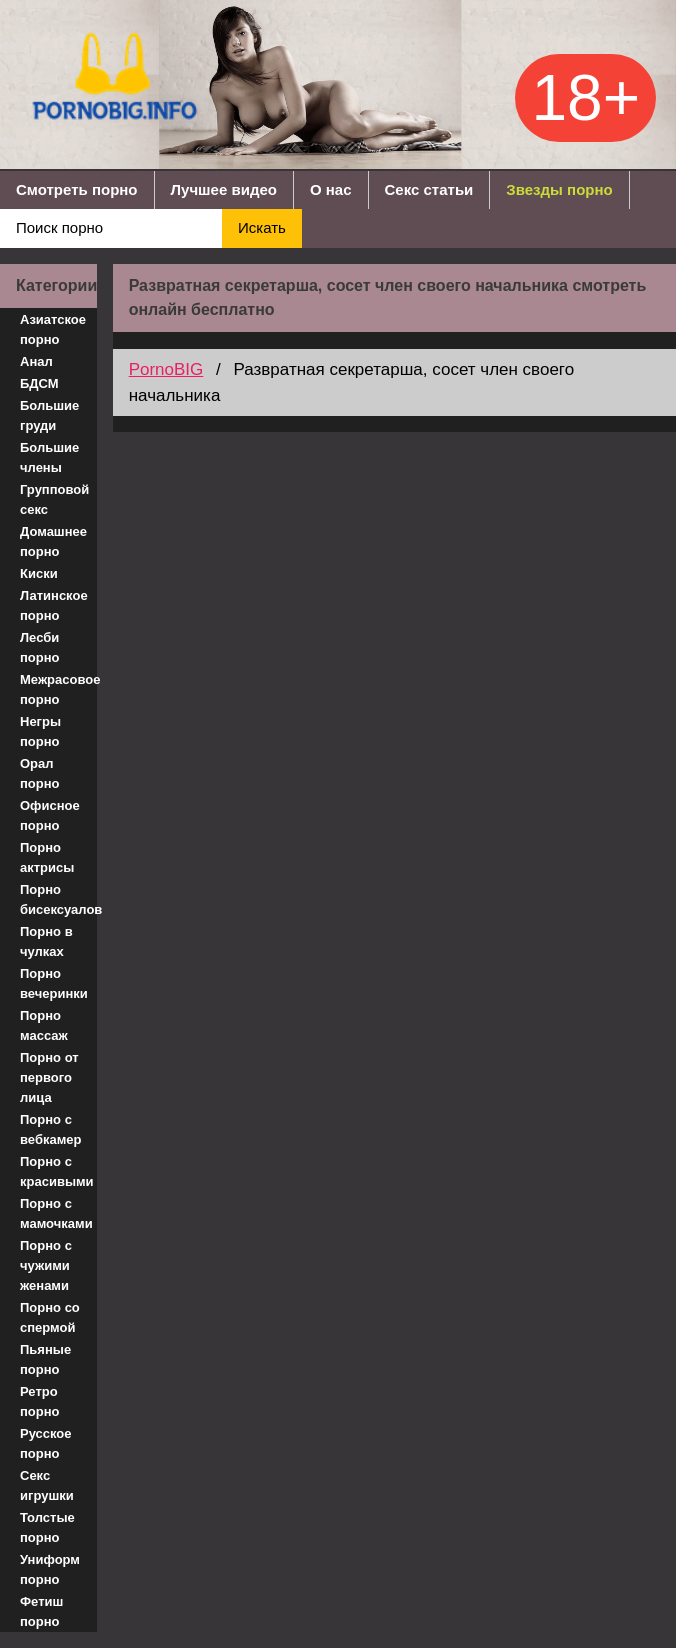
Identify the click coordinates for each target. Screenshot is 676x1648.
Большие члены (49, 457)
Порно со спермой (50, 1317)
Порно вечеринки (54, 983)
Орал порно (40, 773)
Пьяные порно (45, 1359)
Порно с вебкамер (50, 1129)
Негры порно (40, 731)
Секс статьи (429, 189)
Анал (36, 361)
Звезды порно (559, 189)
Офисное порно (50, 815)
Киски (39, 573)
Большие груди (49, 415)
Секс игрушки (47, 1485)
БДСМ (39, 383)
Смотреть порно (77, 189)
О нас (331, 189)
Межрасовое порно (58, 689)
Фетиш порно (41, 1611)
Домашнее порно (53, 541)
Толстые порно (47, 1527)
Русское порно (46, 1443)
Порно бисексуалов (58, 899)
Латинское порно (54, 605)
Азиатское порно (53, 329)
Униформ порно (50, 1569)
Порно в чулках (46, 941)
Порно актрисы (47, 857)
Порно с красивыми (57, 1171)
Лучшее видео (224, 189)
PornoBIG (166, 369)
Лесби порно (40, 647)
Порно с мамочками (56, 1213)
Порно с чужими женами (46, 1265)
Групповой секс (54, 499)
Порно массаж (44, 1025)
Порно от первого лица (49, 1077)
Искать (262, 227)
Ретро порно (40, 1401)
